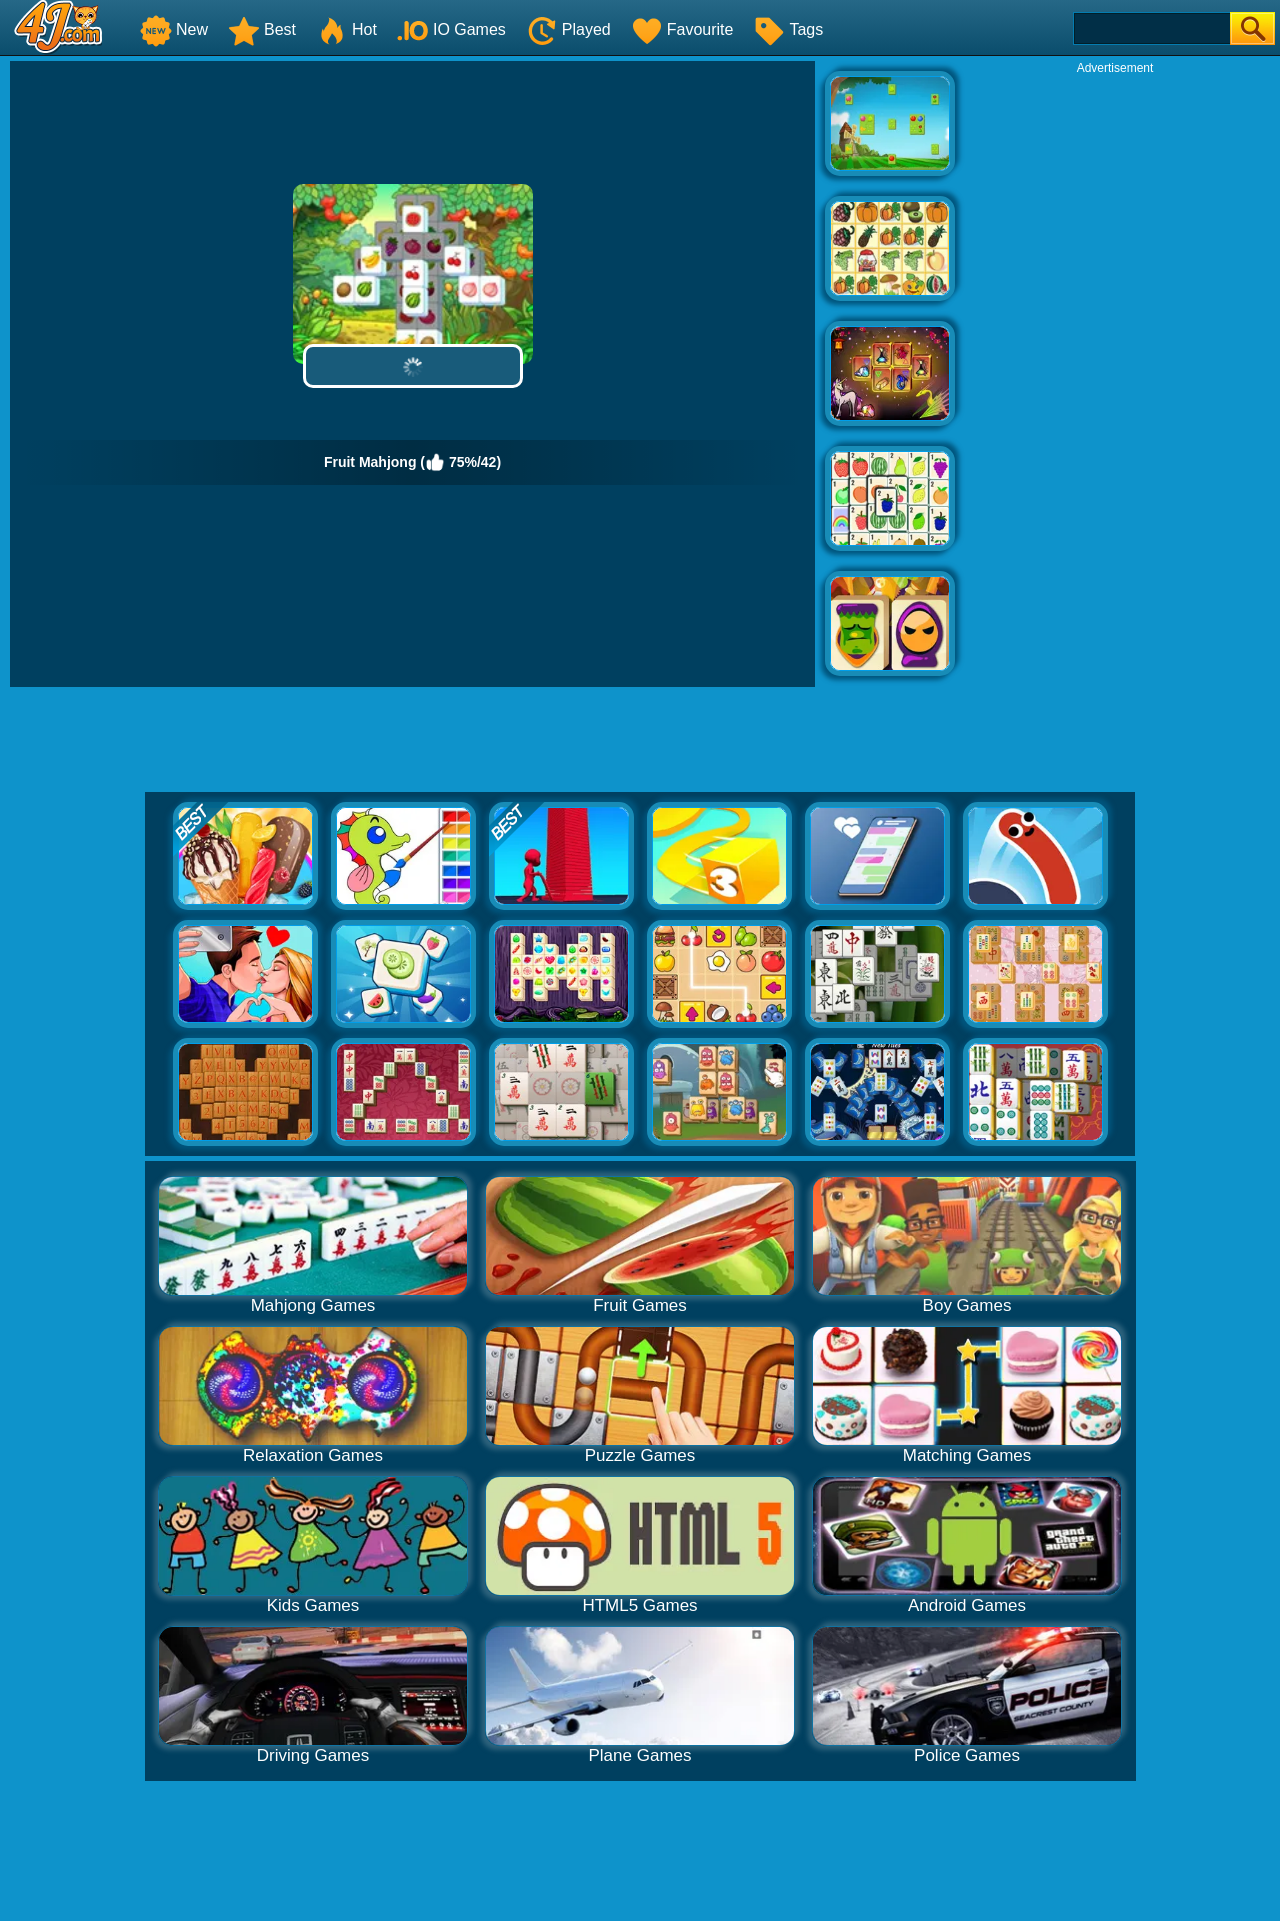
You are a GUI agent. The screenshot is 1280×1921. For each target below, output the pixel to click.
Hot (346, 29)
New (174, 29)
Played (568, 29)
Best (262, 29)
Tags (788, 29)
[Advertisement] (1115, 376)
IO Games (451, 29)
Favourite (682, 29)
